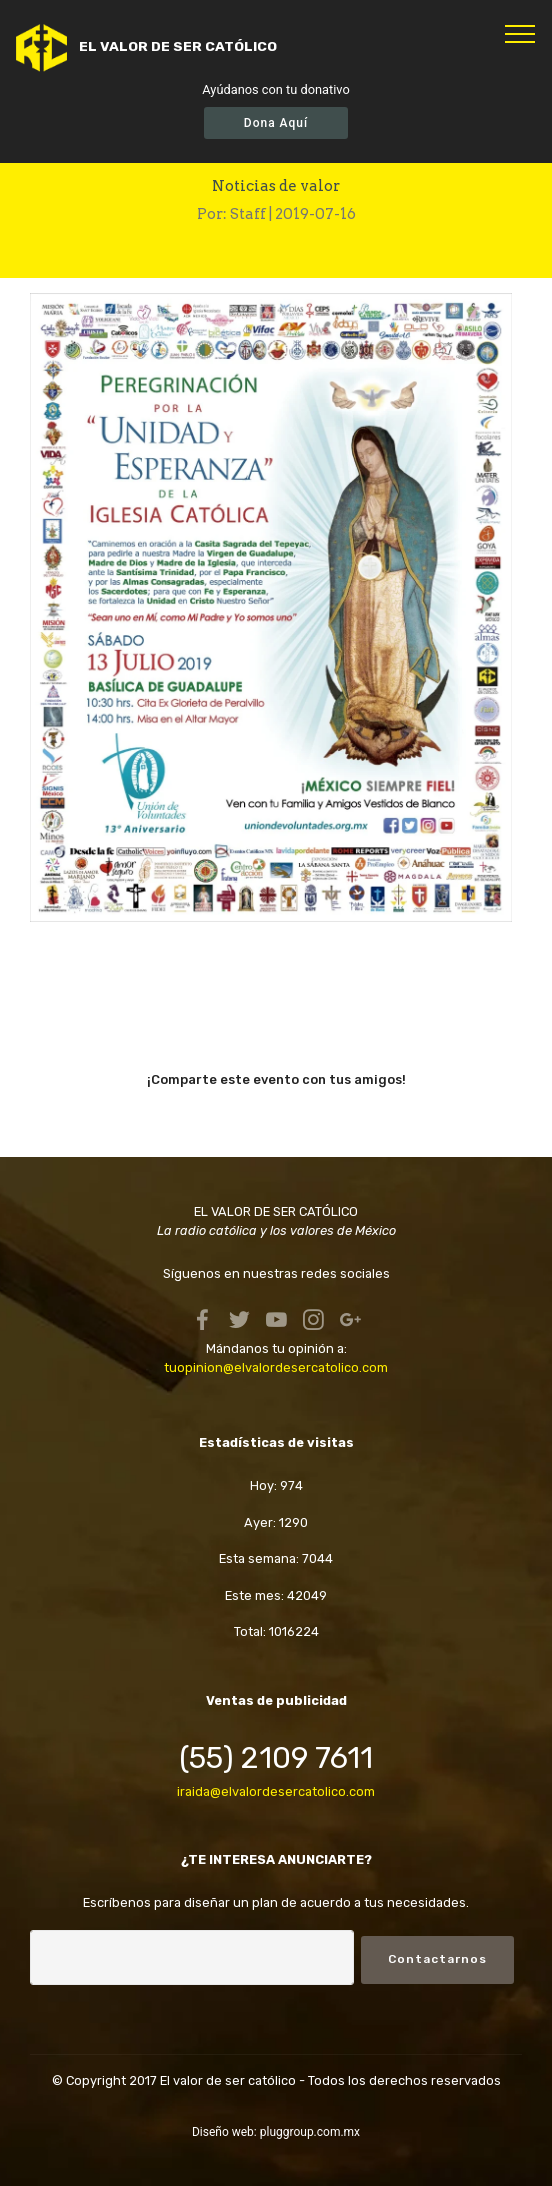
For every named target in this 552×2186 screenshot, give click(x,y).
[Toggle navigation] (520, 33)
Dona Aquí (276, 123)
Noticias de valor (276, 186)
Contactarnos (437, 1959)
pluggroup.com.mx (310, 2132)
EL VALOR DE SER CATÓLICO (178, 46)
